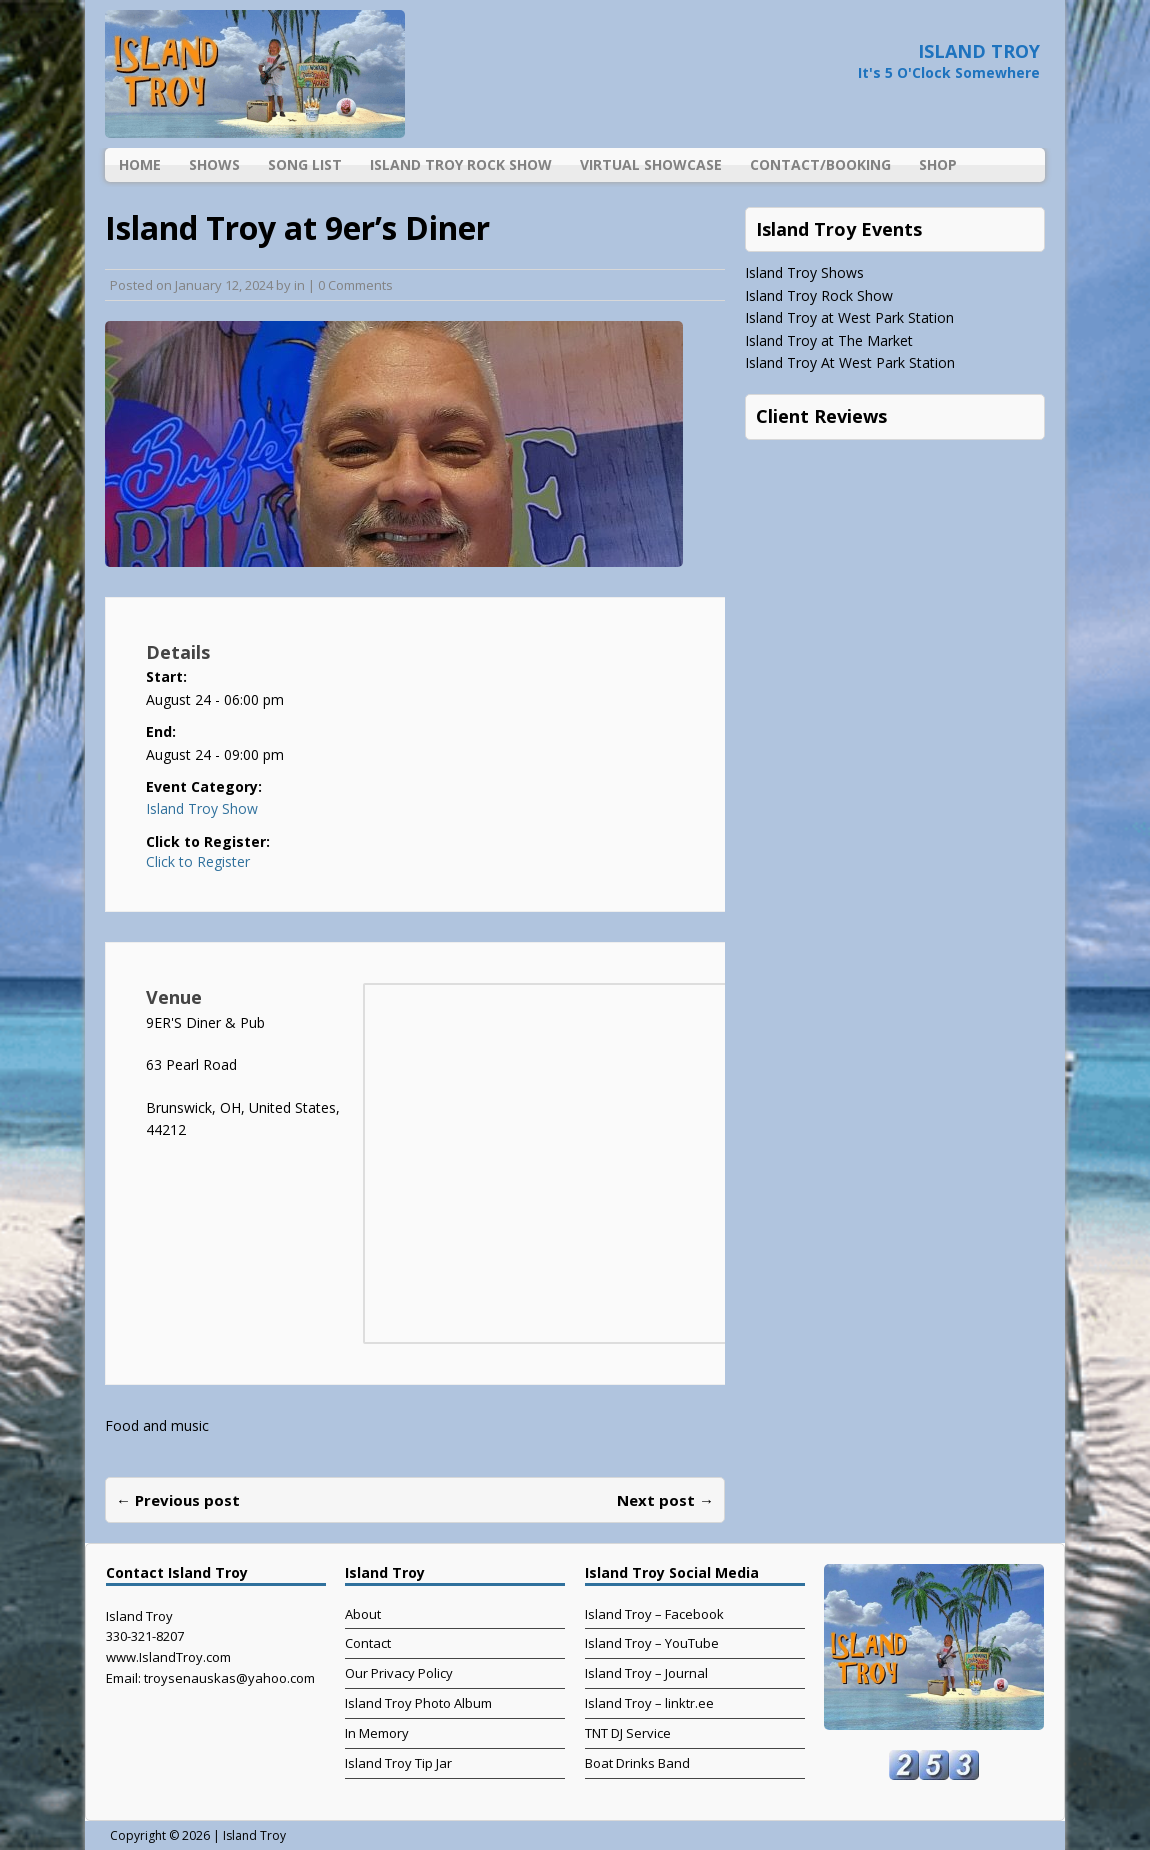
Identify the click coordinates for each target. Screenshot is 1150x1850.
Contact (368, 1643)
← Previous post (178, 1500)
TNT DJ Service (628, 1733)
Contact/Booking (820, 164)
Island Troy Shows (804, 272)
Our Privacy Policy (399, 1673)
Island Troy (254, 1835)
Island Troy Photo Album (418, 1703)
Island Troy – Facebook (654, 1614)
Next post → (665, 1500)
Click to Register (198, 862)
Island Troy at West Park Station (849, 317)
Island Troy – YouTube (652, 1643)
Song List (305, 164)
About (363, 1614)
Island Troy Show (202, 808)
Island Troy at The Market (829, 340)
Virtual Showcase (651, 164)
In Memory (377, 1733)
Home (140, 164)
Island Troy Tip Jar (398, 1763)
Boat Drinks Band (637, 1763)
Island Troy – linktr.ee (649, 1703)
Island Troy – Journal (646, 1673)
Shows (214, 164)
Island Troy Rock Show (461, 164)
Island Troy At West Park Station (850, 362)
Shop (938, 164)
